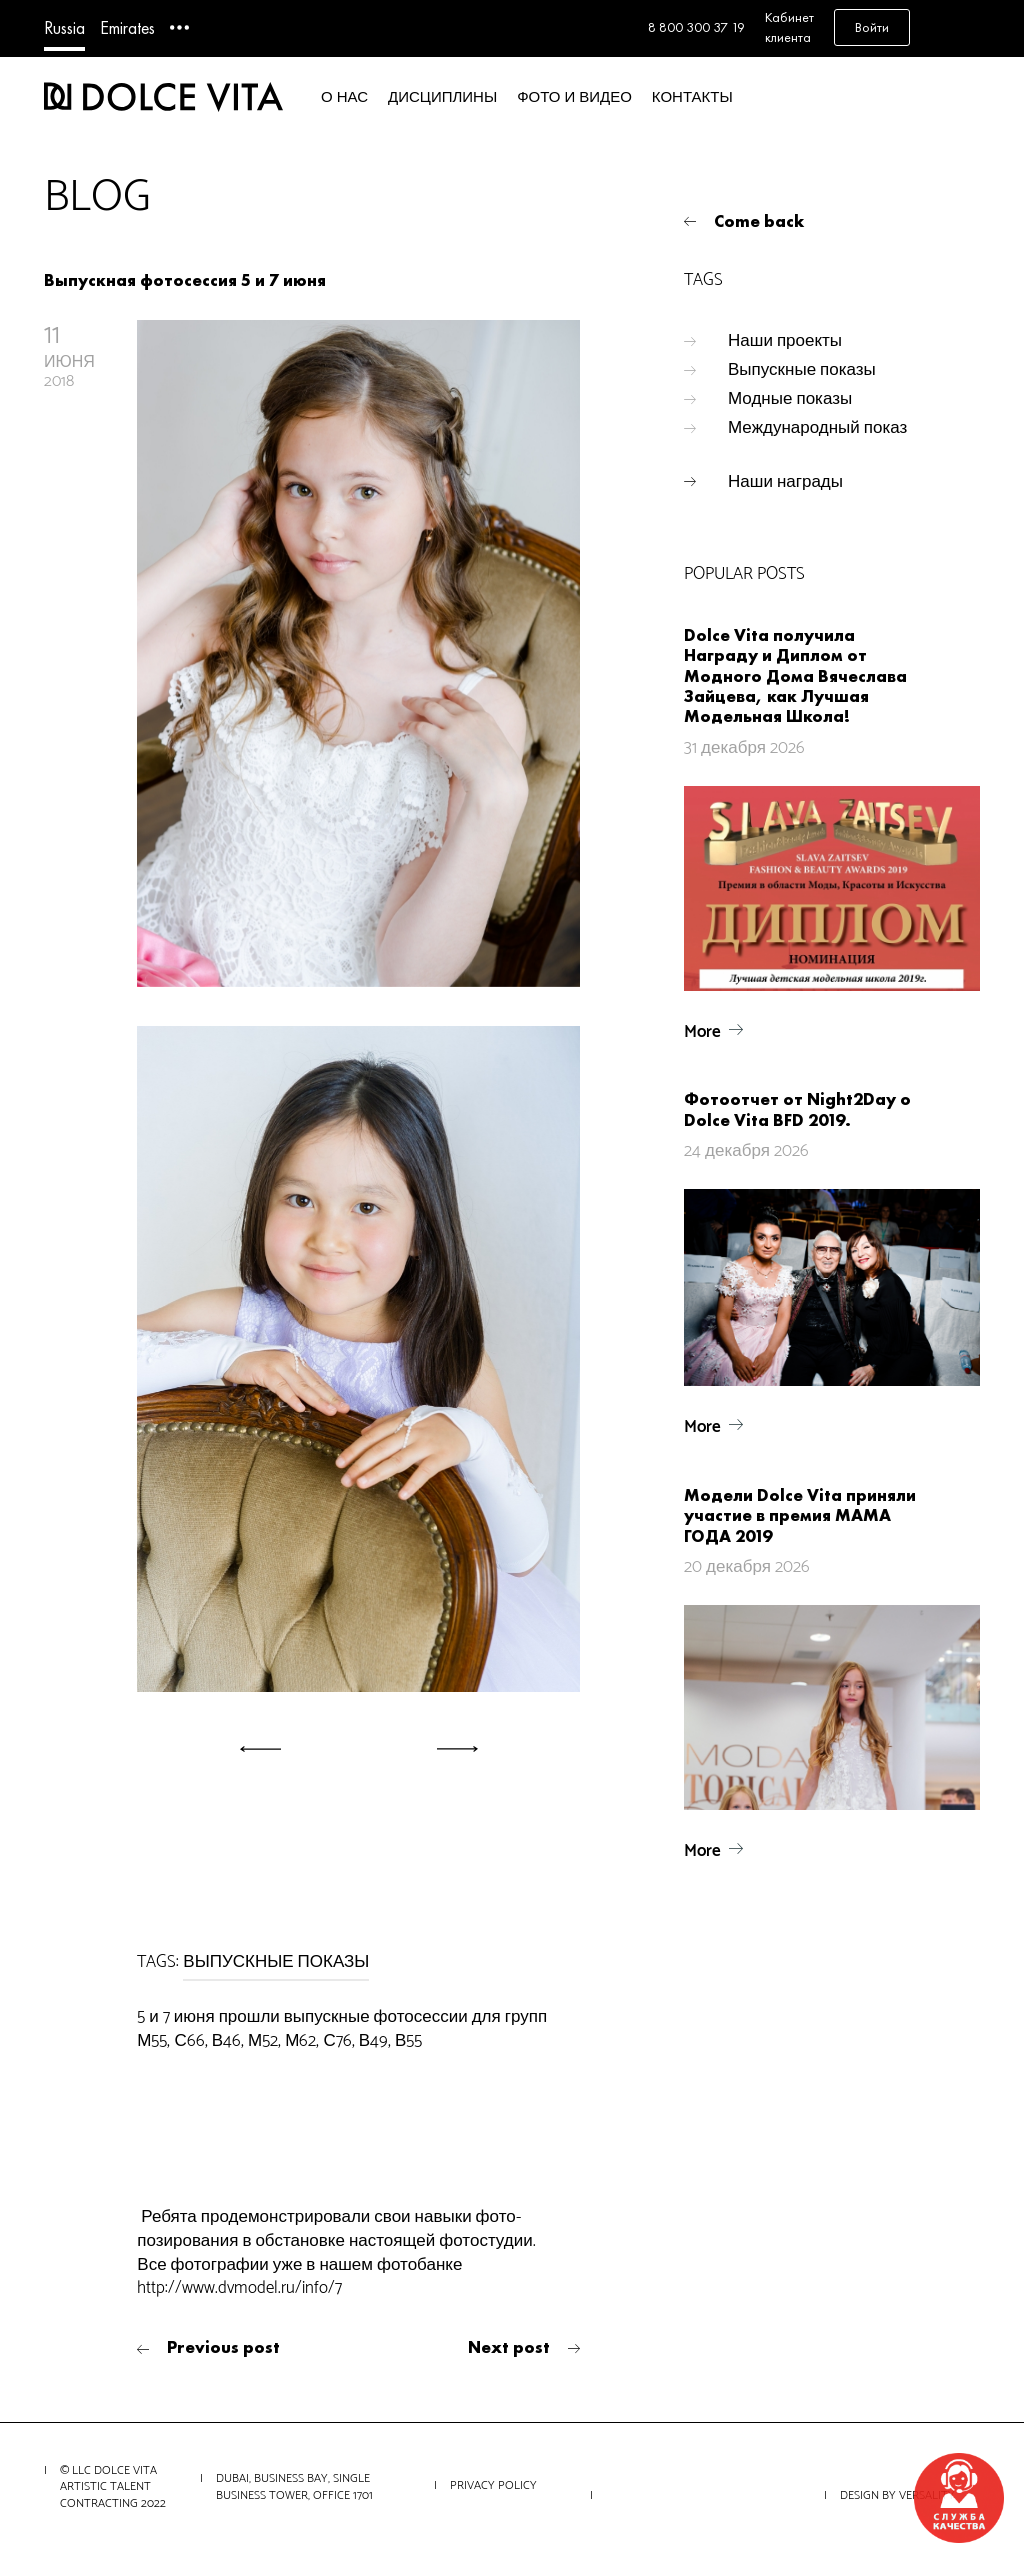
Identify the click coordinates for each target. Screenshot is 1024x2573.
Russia (64, 27)
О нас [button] (344, 97)
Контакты (692, 97)
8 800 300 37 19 (696, 27)
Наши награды (785, 482)
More (702, 1032)
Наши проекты (785, 341)
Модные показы (790, 399)
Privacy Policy (493, 2485)
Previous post (223, 2347)
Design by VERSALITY (897, 2495)
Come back (759, 221)
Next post (509, 2347)
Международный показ (817, 428)
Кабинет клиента (789, 27)
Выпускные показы (802, 370)
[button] (250, 1749)
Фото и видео (574, 97)
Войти (872, 27)
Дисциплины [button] (442, 97)
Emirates (127, 27)
